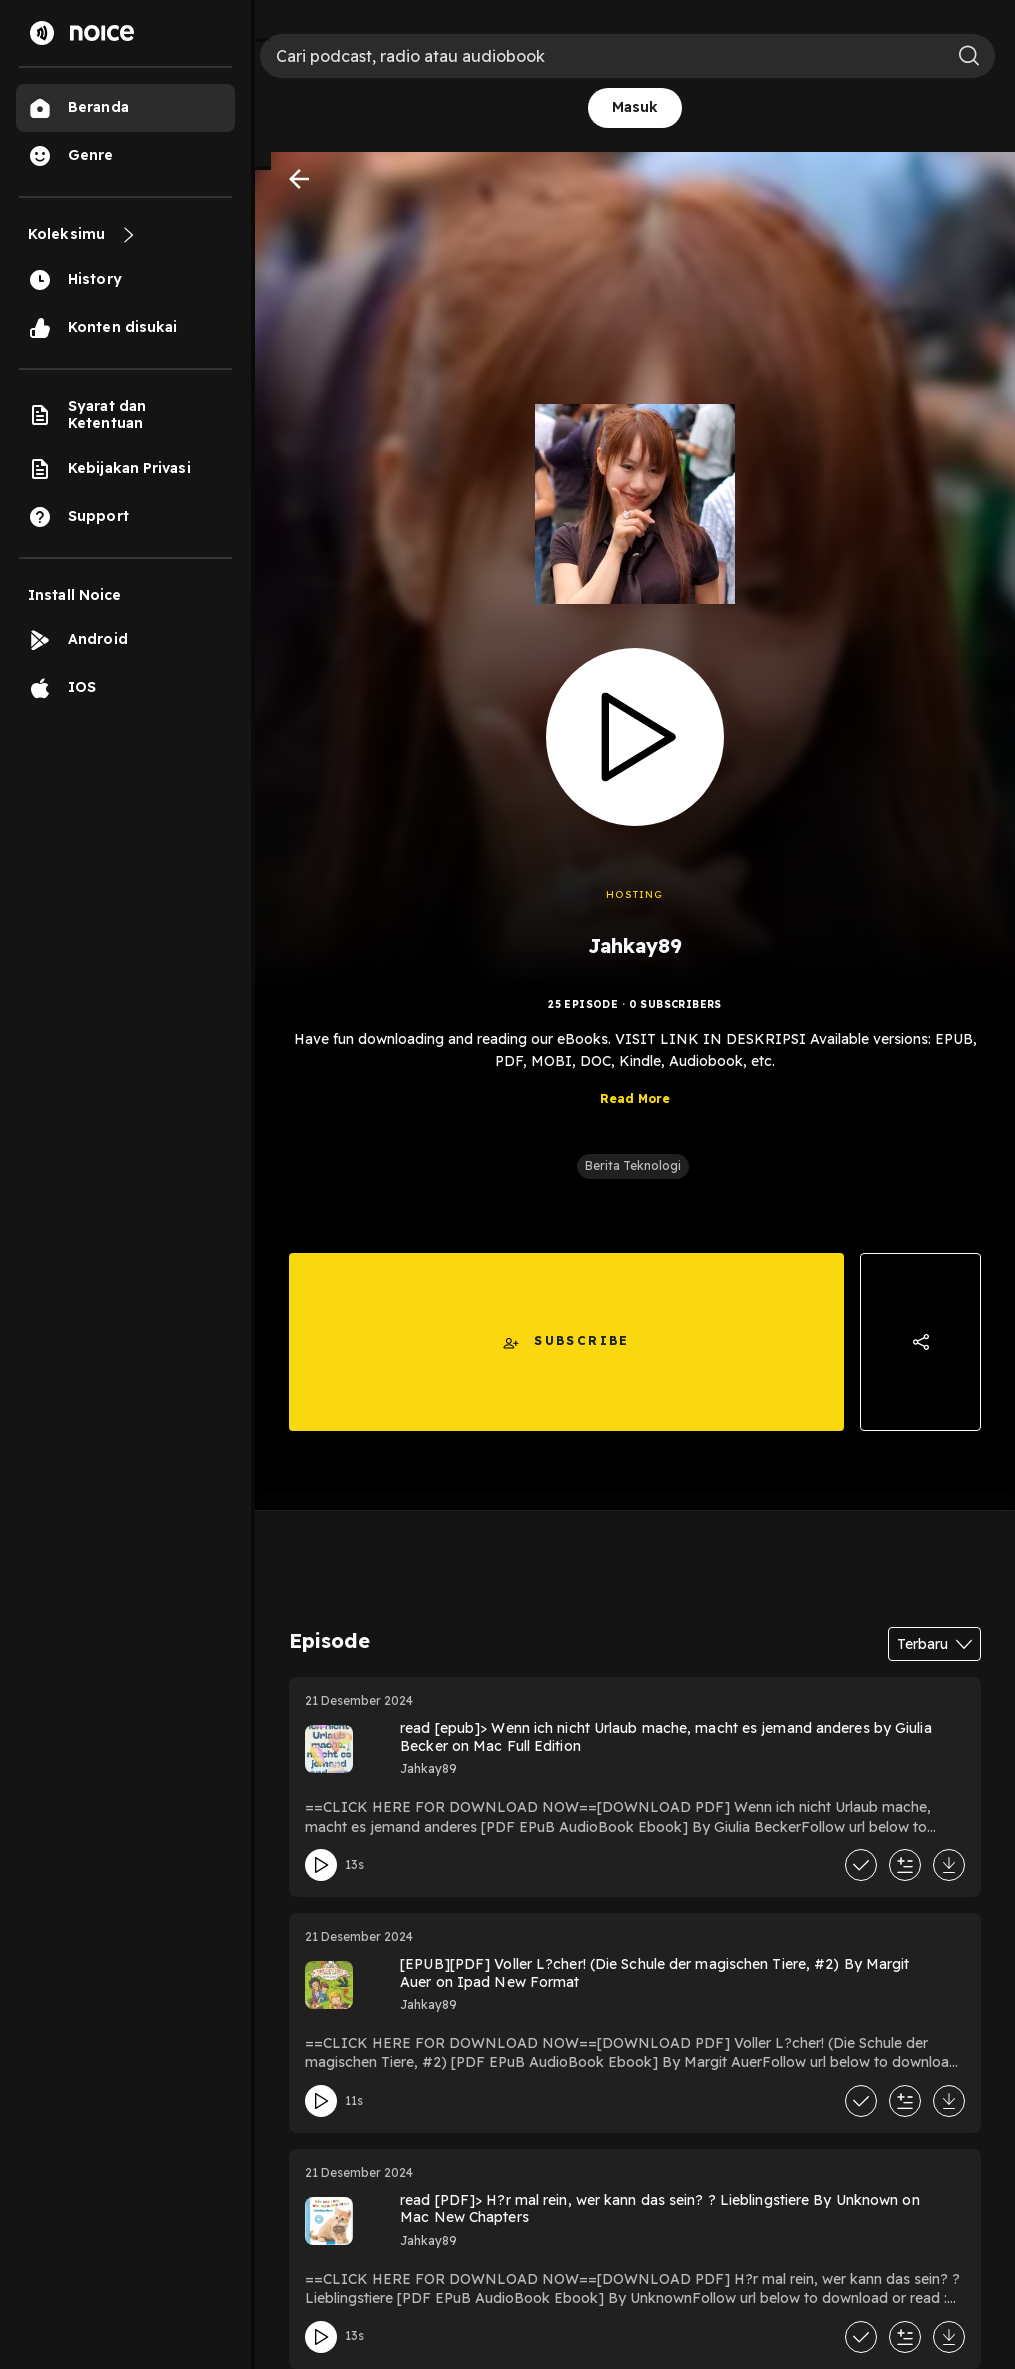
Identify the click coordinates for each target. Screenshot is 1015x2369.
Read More (635, 1113)
